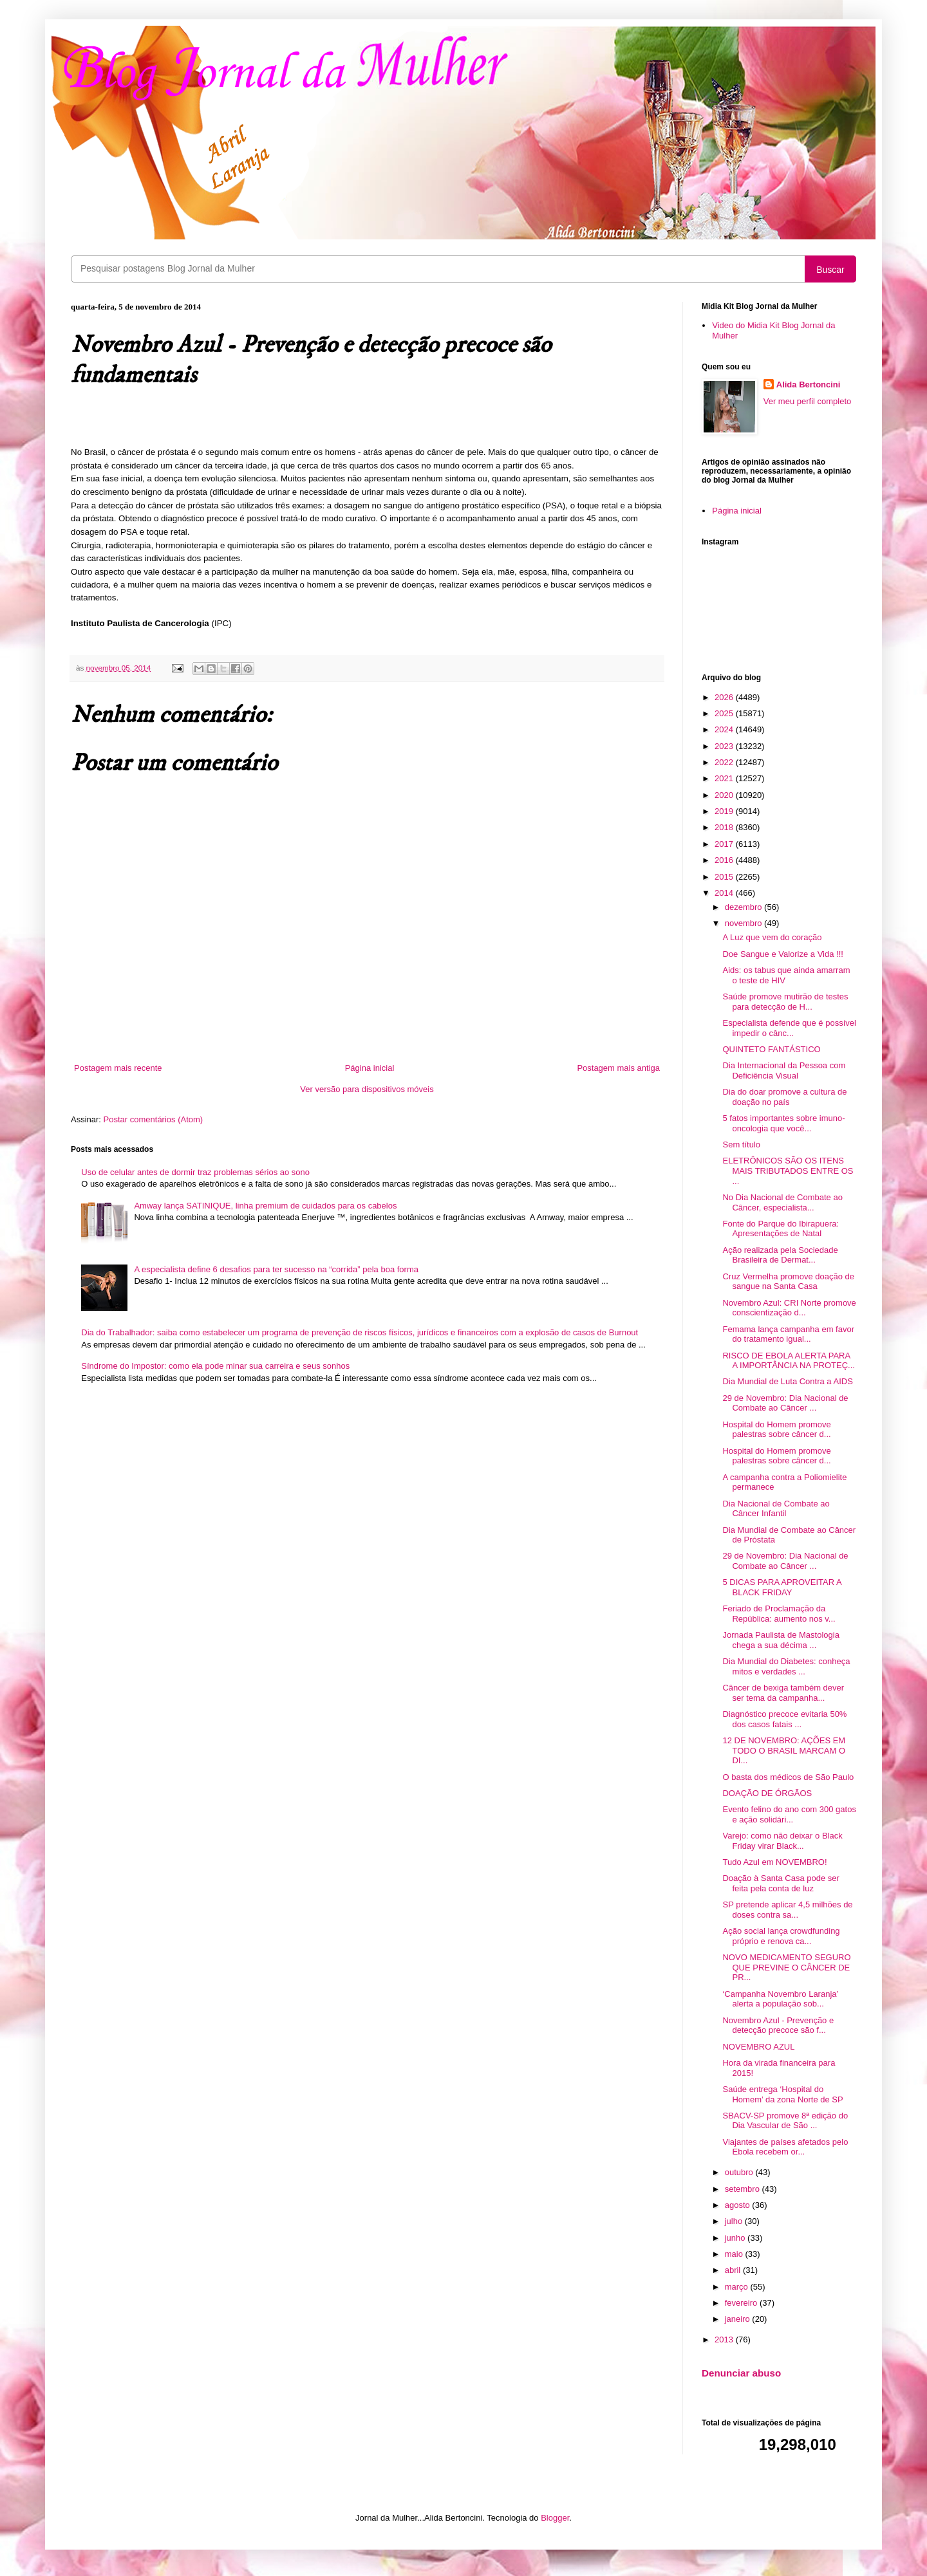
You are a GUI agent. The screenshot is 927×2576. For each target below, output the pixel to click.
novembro (744, 923)
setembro (743, 2189)
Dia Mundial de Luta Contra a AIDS (787, 1381)
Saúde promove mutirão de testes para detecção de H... (785, 1002)
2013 (725, 2339)
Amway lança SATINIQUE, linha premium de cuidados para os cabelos (265, 1205)
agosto (739, 2205)
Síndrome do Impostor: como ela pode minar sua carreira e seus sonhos (215, 1366)
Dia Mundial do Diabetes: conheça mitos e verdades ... (786, 1666)
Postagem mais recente (118, 1068)
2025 (725, 713)
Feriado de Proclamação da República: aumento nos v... (778, 1614)
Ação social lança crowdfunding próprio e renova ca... (780, 1936)
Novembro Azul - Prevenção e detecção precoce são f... (778, 2025)
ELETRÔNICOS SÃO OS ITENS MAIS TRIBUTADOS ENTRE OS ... (787, 1170)
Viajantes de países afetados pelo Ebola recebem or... (785, 2147)
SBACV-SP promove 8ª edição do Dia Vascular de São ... (785, 2121)
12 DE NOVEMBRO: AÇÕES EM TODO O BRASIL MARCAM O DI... (783, 1750)
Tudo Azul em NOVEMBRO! (774, 1862)
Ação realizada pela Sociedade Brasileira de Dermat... (780, 1255)
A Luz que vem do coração (771, 937)
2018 (725, 827)
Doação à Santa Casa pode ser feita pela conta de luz (780, 1883)
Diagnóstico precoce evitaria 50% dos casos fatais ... (784, 1719)
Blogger (555, 2518)
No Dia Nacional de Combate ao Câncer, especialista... (782, 1202)
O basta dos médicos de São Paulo (788, 1777)
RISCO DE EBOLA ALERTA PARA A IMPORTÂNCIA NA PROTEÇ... (788, 1361)
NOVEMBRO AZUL (758, 2047)
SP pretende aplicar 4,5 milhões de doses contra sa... (787, 1910)
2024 (725, 729)
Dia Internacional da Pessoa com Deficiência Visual (783, 1070)
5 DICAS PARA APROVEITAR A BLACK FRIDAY (781, 1587)
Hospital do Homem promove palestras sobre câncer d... (776, 1430)
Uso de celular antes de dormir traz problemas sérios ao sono (195, 1172)
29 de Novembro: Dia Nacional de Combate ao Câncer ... (785, 1403)
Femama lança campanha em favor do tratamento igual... (788, 1334)
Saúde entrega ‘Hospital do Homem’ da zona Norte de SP (782, 2094)
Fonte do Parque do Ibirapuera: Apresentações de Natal (780, 1229)
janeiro (739, 2319)
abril (734, 2270)
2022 (725, 762)
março (738, 2287)
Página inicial (370, 1068)
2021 (725, 778)
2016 (725, 860)
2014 (725, 893)
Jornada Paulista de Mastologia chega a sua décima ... (780, 1640)
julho (735, 2221)
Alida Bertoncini (808, 384)
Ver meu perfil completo (807, 401)
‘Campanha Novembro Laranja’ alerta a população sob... (780, 1999)
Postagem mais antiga (618, 1068)
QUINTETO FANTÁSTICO (771, 1049)
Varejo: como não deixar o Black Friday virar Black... (782, 1841)
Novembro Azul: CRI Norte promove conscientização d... (789, 1308)
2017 (725, 844)
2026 (725, 697)
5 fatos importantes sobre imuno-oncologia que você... (783, 1123)
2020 (725, 795)
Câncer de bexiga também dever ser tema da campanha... (783, 1693)
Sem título (741, 1144)
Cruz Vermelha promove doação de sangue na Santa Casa (788, 1282)
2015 (725, 877)
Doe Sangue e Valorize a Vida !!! (782, 954)
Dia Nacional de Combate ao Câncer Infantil (775, 1509)
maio (735, 2254)
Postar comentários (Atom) (153, 1119)
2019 (725, 811)
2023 (725, 746)
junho (736, 2238)
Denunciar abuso (741, 2373)
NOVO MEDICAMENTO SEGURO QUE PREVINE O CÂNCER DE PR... (786, 1967)
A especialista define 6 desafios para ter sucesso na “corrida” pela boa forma (276, 1269)
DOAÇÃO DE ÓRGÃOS (767, 1793)
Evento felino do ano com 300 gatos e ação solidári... (789, 1814)
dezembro (744, 907)
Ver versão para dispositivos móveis (366, 1089)
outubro (740, 2172)
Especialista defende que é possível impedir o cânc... (789, 1028)
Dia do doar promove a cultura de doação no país (784, 1097)
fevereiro (742, 2303)
